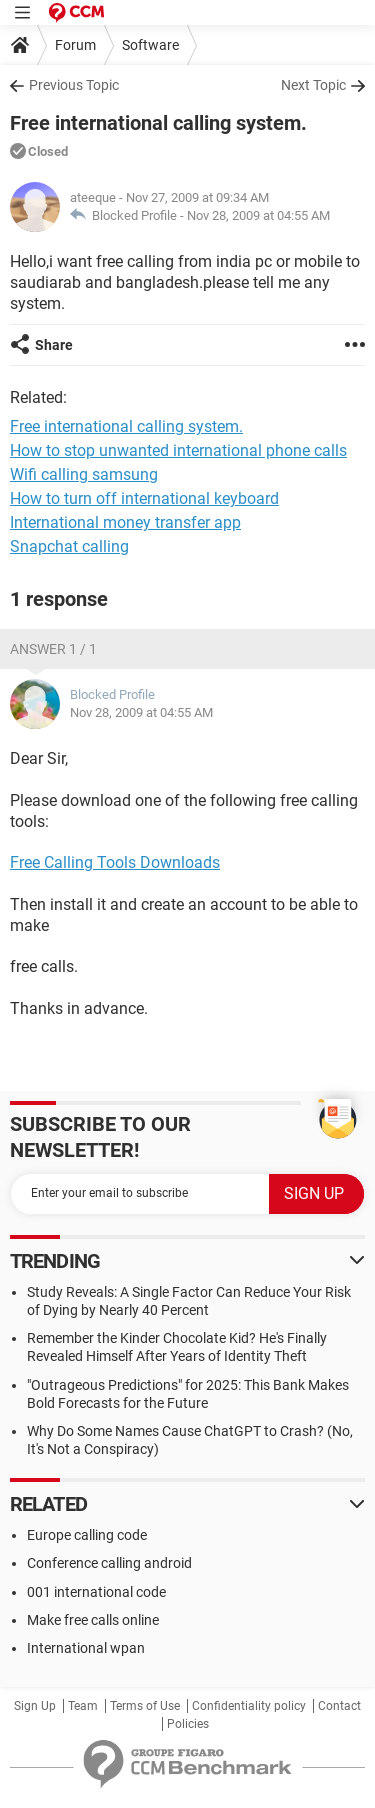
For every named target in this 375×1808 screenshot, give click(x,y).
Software (150, 45)
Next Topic (313, 85)
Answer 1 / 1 (53, 649)
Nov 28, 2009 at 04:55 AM (258, 215)
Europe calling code (87, 1535)
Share (54, 345)
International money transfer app (125, 522)
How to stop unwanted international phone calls (178, 450)
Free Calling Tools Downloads (115, 862)
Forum (75, 45)
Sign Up (35, 1706)
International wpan (86, 1648)
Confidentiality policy (249, 1706)
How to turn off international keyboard (144, 498)
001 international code (96, 1592)
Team (83, 1706)
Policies (188, 1724)
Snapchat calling (69, 546)
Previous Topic (74, 85)
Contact (339, 1706)
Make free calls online (93, 1620)
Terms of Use (145, 1706)
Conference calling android (109, 1563)
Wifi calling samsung (84, 474)
